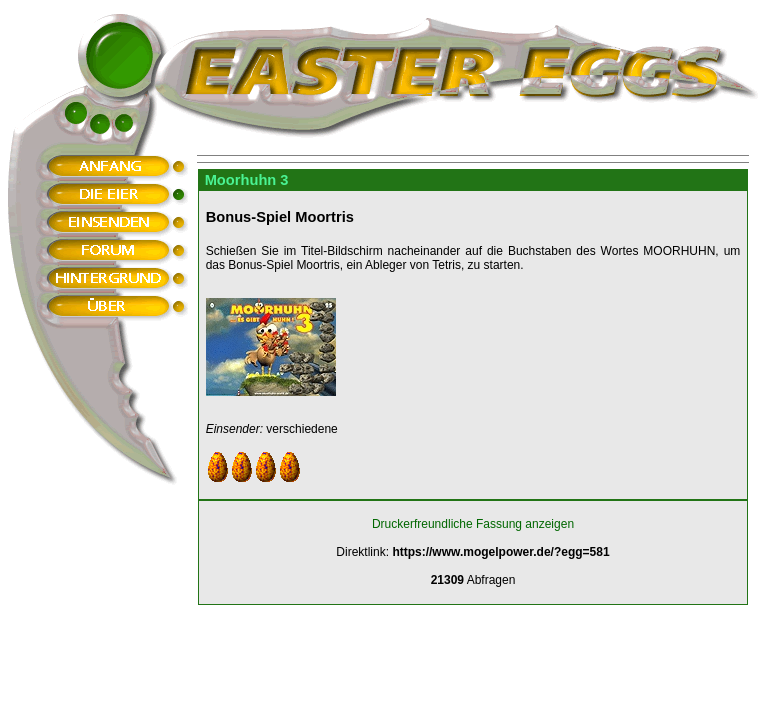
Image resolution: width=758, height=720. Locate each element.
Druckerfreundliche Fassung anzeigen (473, 524)
